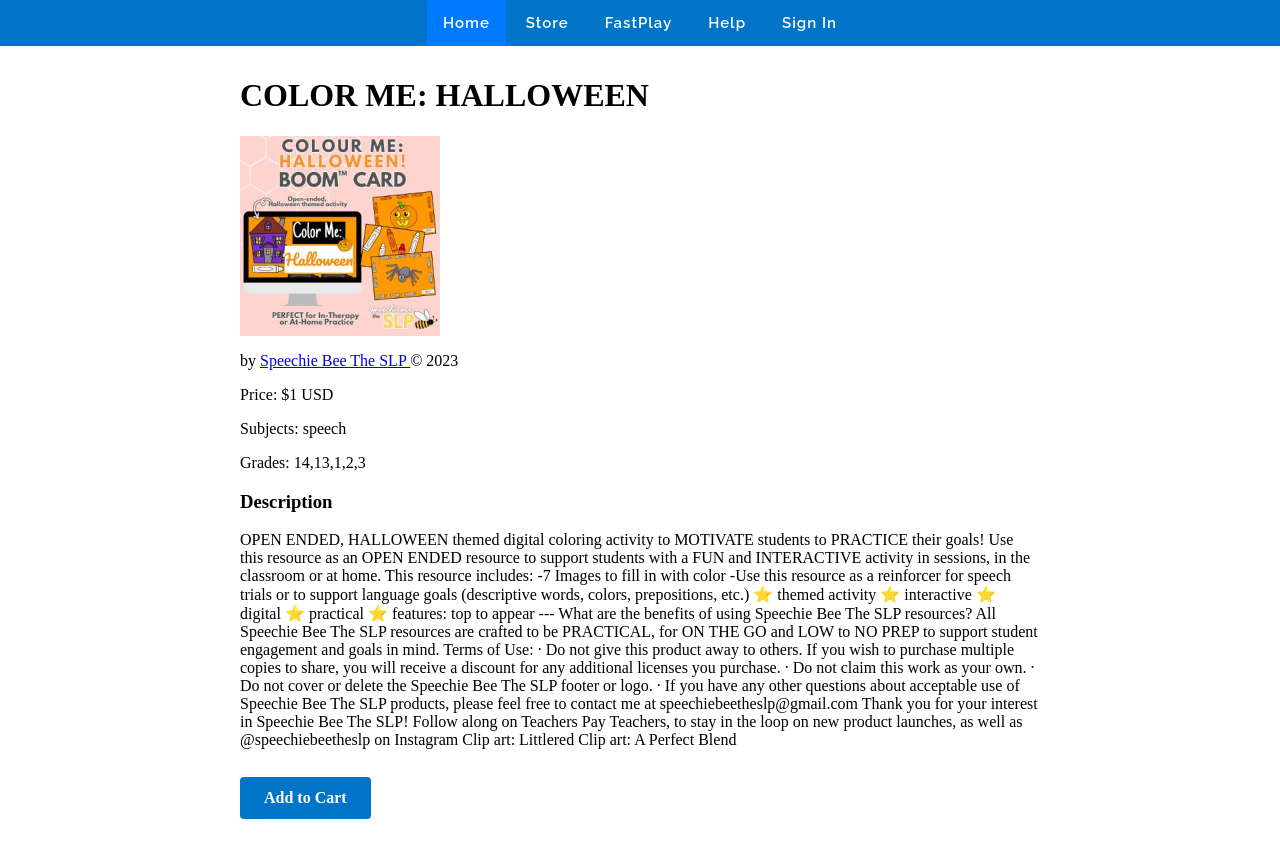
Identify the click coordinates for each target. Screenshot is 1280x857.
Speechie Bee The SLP (335, 360)
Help (727, 23)
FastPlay (639, 23)
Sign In (809, 23)
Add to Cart (305, 797)
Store (547, 23)
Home (466, 23)
